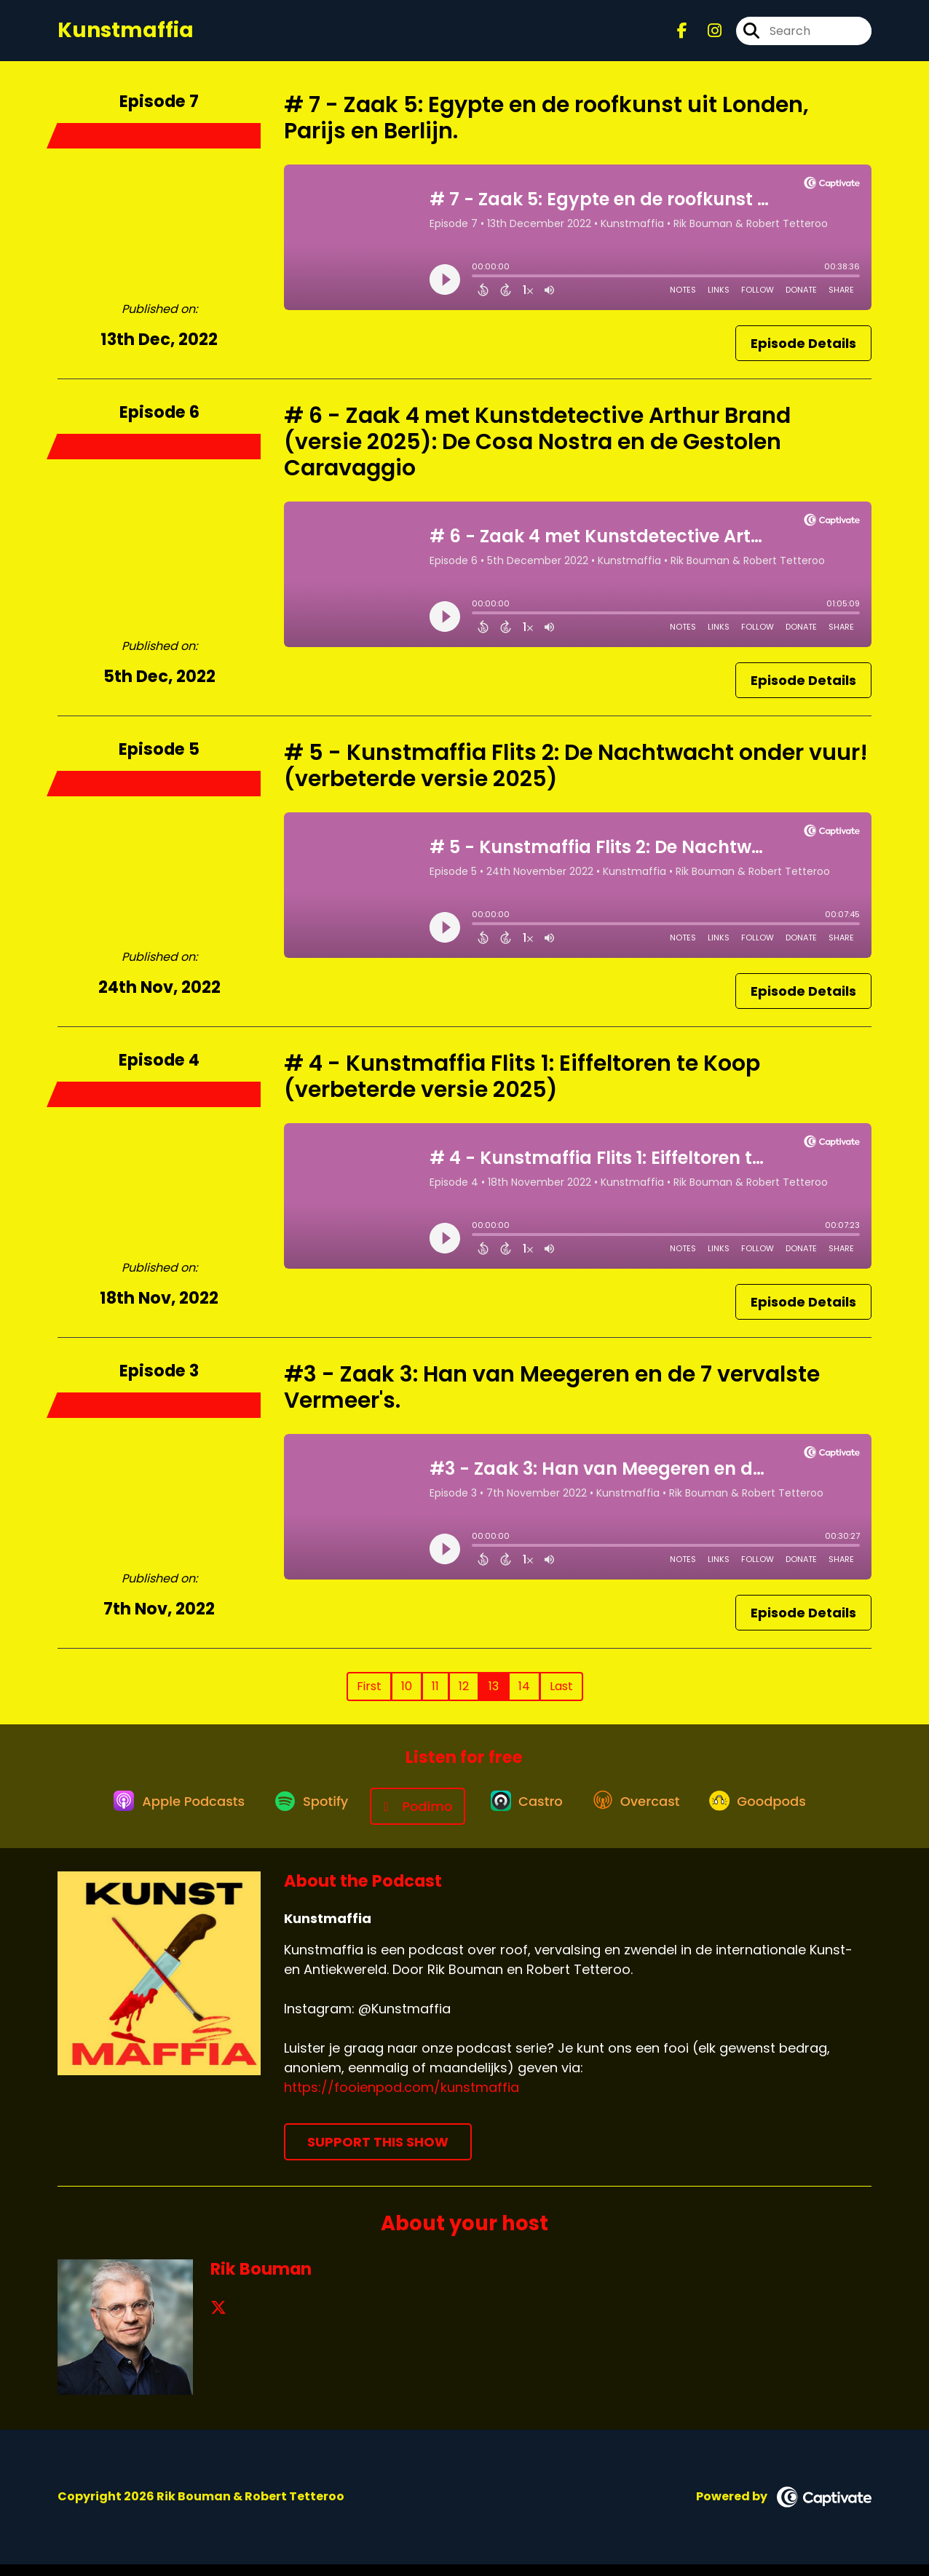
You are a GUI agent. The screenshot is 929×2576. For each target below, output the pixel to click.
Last (561, 1697)
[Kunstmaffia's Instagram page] (706, 36)
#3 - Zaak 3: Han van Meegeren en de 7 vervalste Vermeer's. (552, 1398)
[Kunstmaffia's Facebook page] (682, 36)
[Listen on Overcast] (642, 1817)
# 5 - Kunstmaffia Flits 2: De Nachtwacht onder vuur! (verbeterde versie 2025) (576, 776)
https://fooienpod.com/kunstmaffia (401, 2099)
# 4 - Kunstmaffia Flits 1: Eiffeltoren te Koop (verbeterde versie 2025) (522, 1087)
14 (524, 1697)
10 (406, 1697)
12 (464, 1697)
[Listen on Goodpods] (773, 1817)
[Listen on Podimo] (413, 1817)
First (369, 1697)
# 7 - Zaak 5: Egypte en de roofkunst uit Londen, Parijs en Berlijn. (546, 128)
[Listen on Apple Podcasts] (158, 1817)
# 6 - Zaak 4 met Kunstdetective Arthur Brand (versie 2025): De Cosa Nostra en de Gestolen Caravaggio (537, 452)
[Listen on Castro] (524, 1817)
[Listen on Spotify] (300, 1817)
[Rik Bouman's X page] (218, 2319)
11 (435, 1697)
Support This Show (377, 2153)
